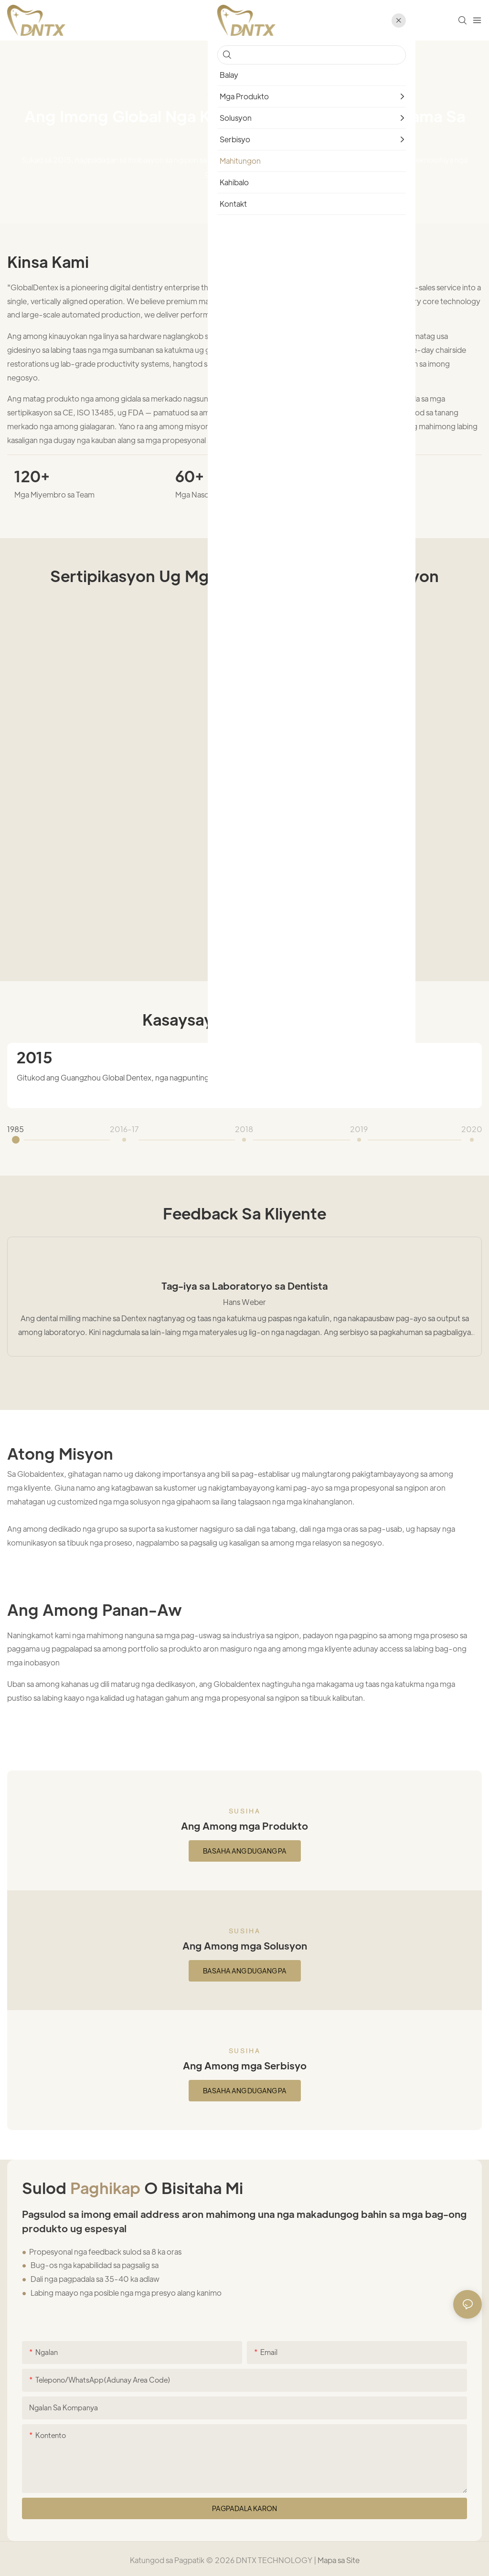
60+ (189, 476)
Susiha (245, 1808)
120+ (32, 476)
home (216, 95)
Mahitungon (260, 95)
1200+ (359, 476)
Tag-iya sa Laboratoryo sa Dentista (244, 1282)
